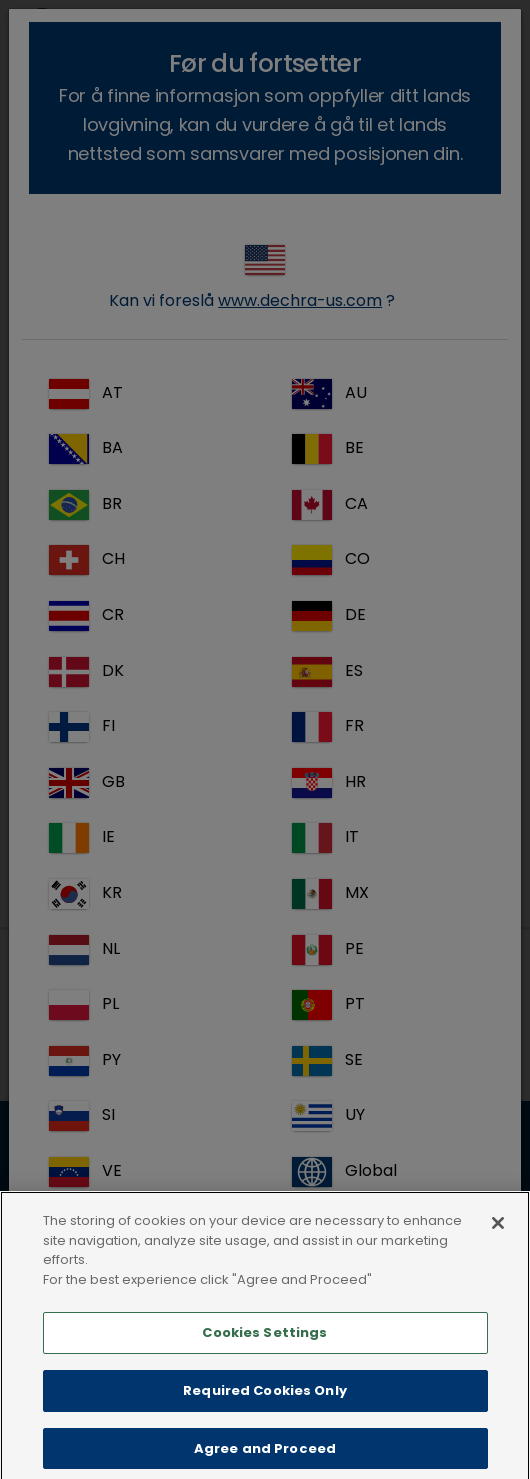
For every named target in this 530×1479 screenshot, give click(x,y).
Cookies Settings (264, 1349)
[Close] (498, 1240)
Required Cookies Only (265, 1407)
